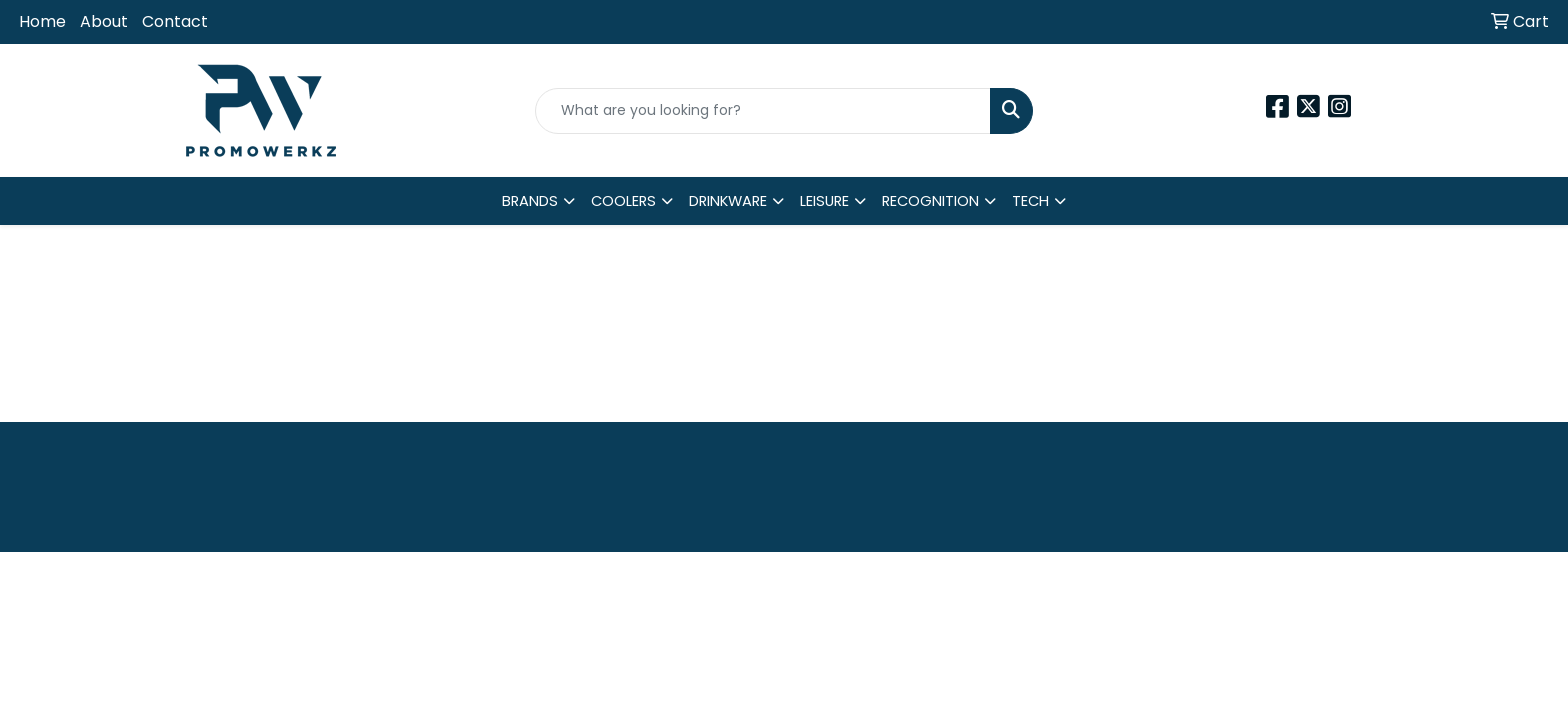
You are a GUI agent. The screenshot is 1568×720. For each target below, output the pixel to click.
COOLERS (623, 201)
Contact (175, 21)
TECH (1030, 201)
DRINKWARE (728, 201)
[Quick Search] (763, 111)
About (104, 21)
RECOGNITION (930, 201)
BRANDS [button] (530, 201)
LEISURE (824, 201)
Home (42, 21)
